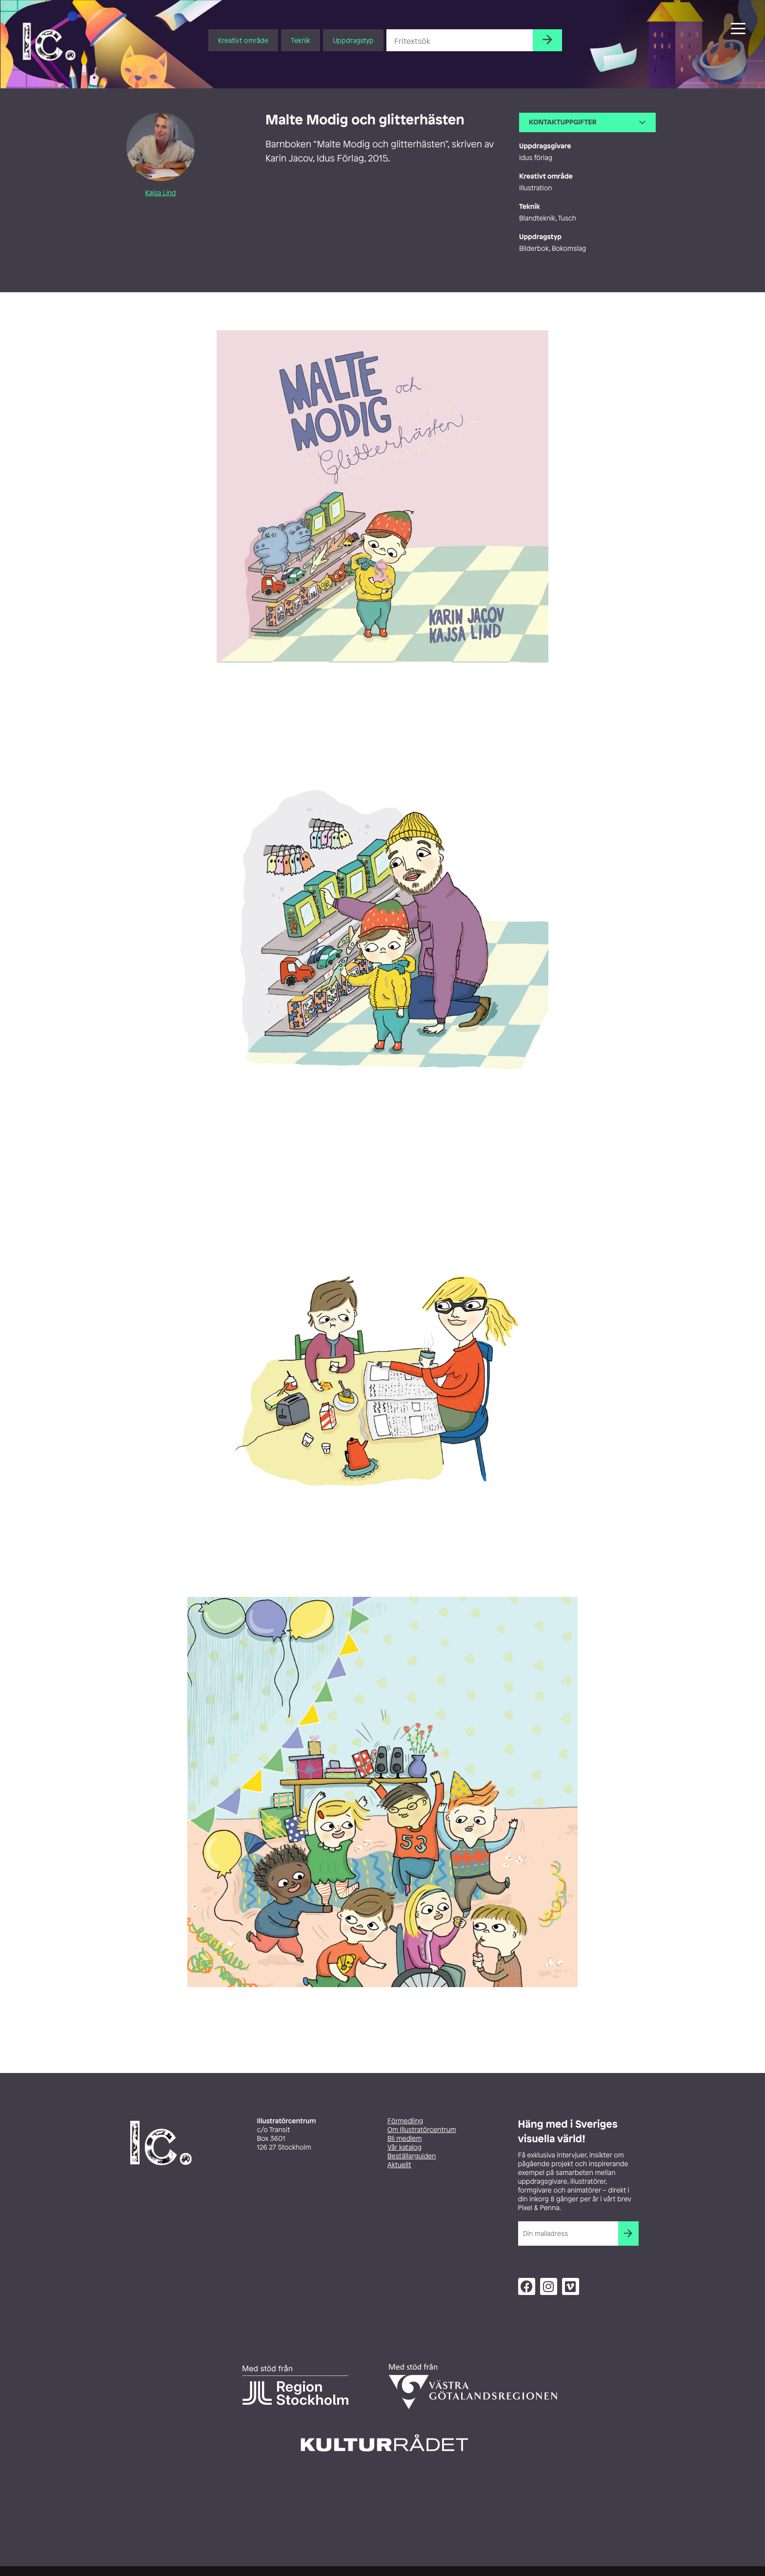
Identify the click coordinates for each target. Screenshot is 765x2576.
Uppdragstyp (353, 40)
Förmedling (405, 2121)
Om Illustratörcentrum (421, 2129)
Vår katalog (404, 2147)
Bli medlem (404, 2138)
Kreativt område (243, 40)
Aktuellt (399, 2165)
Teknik (300, 40)
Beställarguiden (411, 2156)
